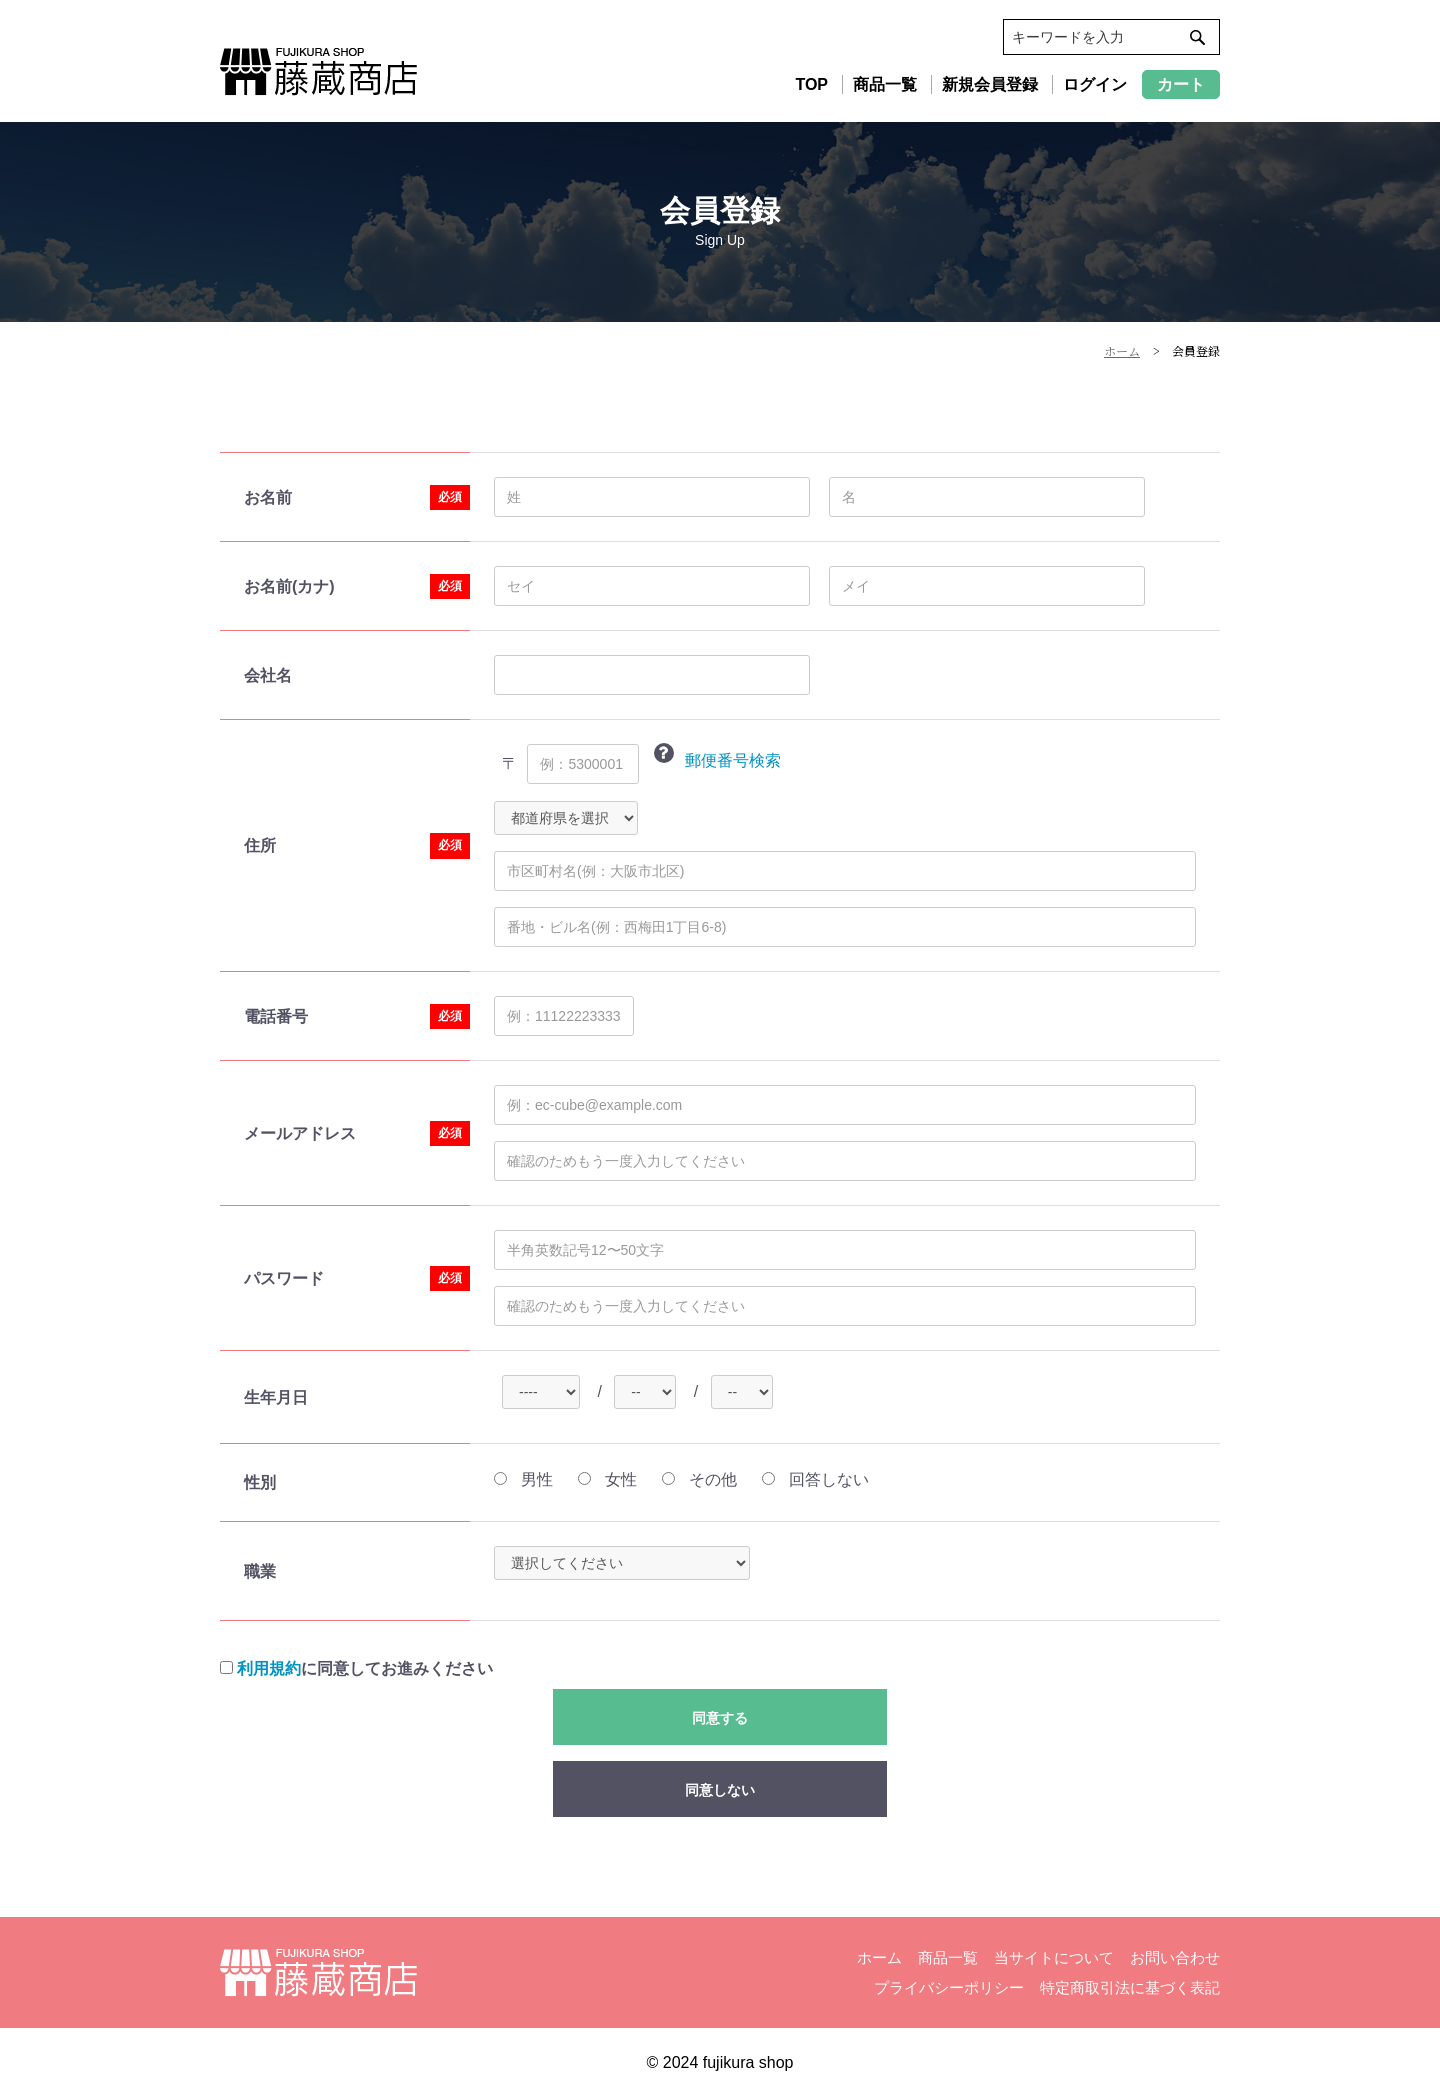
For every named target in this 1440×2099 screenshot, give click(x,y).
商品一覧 (948, 1957)
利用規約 (269, 1668)
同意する (720, 1718)
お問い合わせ (1175, 1957)
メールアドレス (300, 1133)
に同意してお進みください (356, 1668)
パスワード (284, 1278)
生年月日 (276, 1397)
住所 (260, 845)
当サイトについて (1054, 1957)
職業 (260, 1571)
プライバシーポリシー (949, 1987)
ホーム (879, 1957)
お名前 (268, 497)
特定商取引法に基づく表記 (1130, 1987)
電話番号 (276, 1016)
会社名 (268, 675)
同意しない (720, 1790)
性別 (260, 1482)
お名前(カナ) (289, 586)
